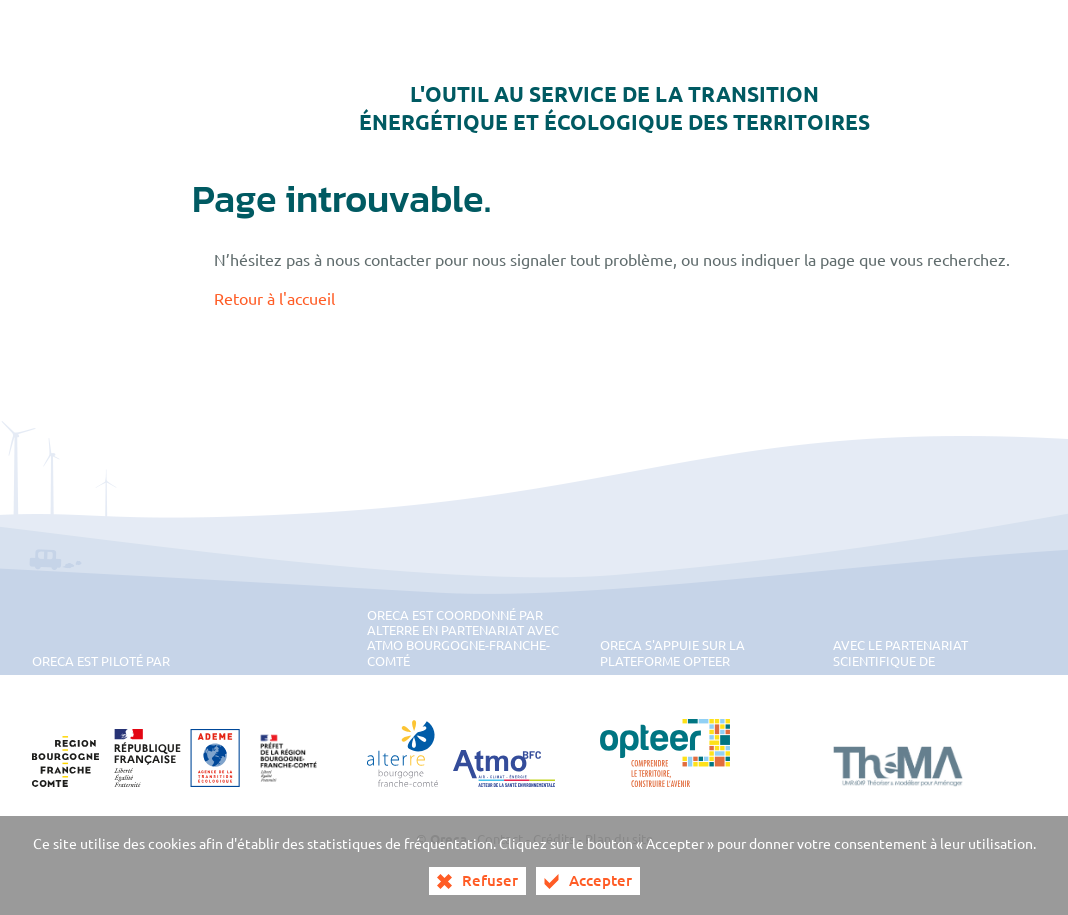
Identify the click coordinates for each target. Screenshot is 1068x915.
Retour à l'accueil (274, 298)
